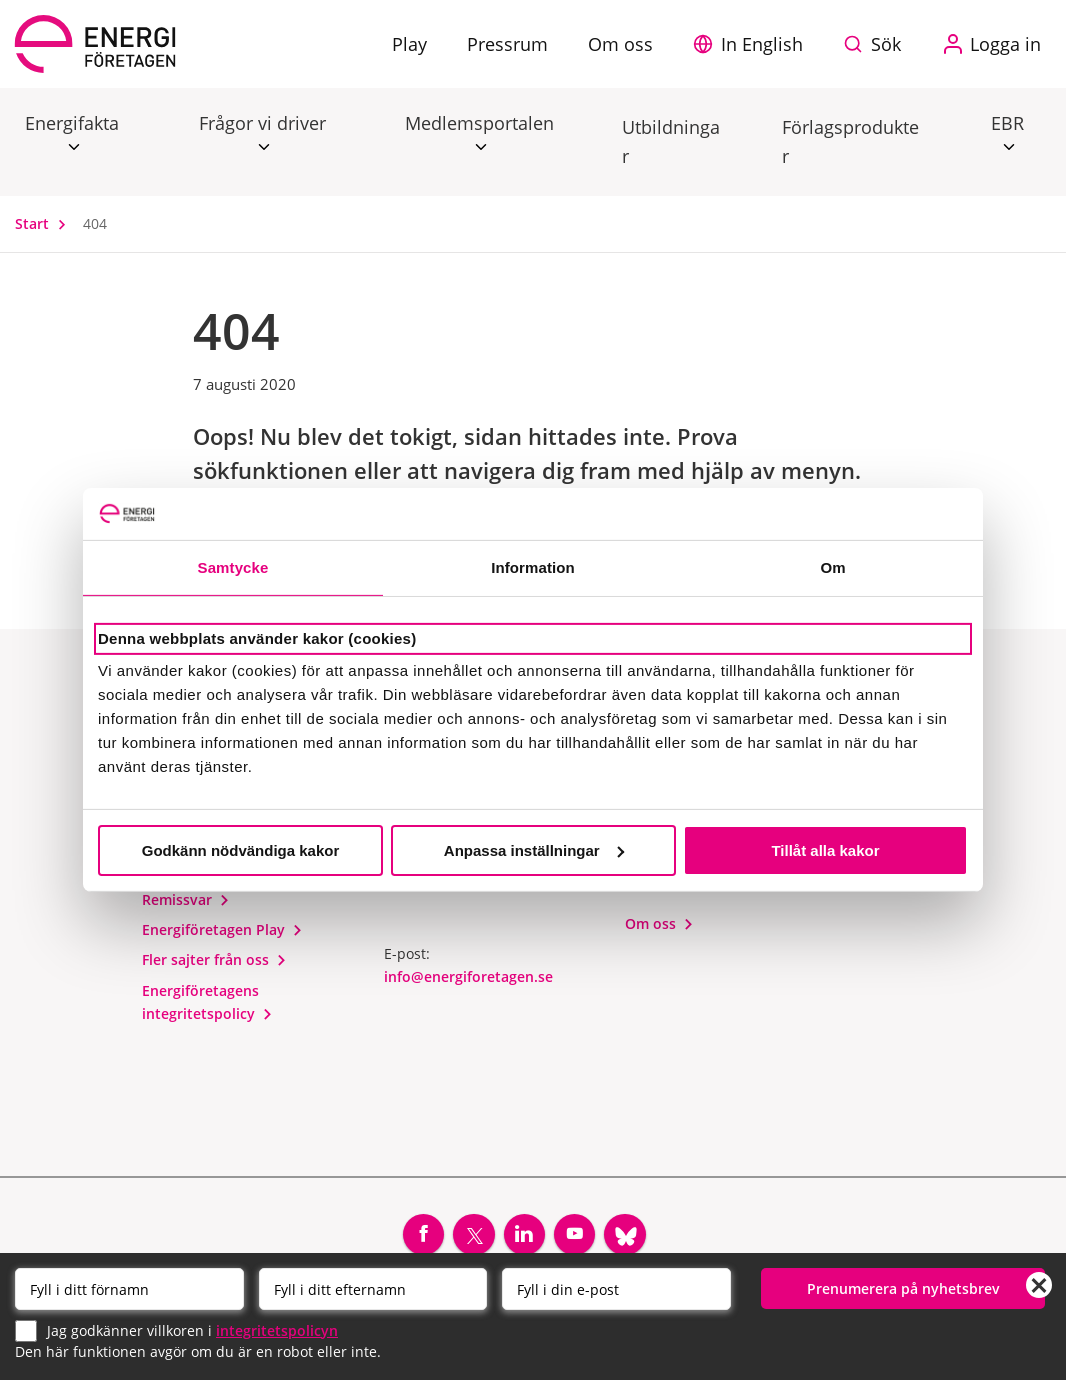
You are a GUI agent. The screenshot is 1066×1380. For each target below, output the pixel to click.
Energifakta (72, 124)
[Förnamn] (129, 1289)
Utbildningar (671, 141)
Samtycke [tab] (233, 567)
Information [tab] (533, 567)
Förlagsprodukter (850, 141)
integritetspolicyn (277, 1329)
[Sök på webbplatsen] (877, 44)
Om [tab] (832, 567)
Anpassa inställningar (534, 850)
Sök (886, 44)
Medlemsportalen (479, 124)
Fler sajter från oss (214, 962)
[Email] (616, 1289)
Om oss (659, 926)
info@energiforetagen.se (468, 979)
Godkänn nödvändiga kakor (241, 850)
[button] (753, 44)
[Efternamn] (373, 1289)
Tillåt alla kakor (825, 850)
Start (45, 223)
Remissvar (186, 902)
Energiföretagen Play (222, 932)
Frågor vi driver (262, 124)
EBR (1007, 124)
